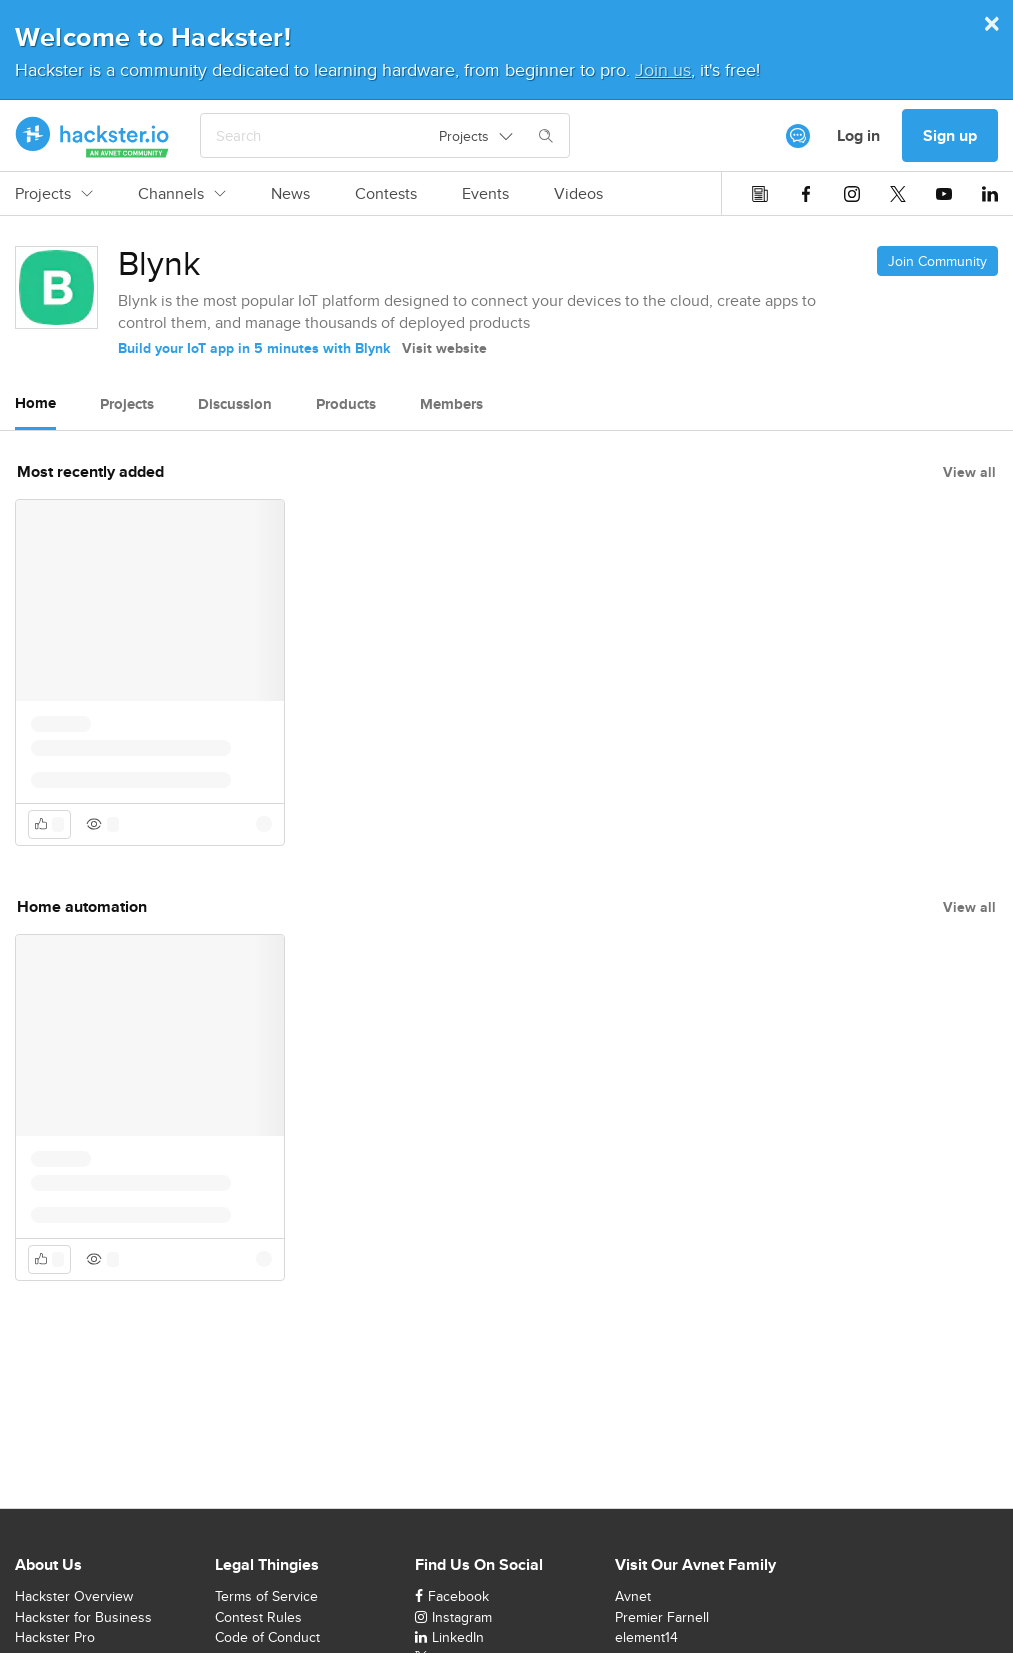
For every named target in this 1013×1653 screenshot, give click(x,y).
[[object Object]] (798, 136)
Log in (858, 135)
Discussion (235, 404)
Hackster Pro (55, 1637)
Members (451, 404)
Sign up (950, 135)
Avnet (633, 1596)
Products (346, 404)
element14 (646, 1637)
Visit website (444, 348)
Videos (578, 194)
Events (485, 194)
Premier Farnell (662, 1617)
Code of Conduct (267, 1637)
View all (969, 472)
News (290, 194)
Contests (386, 194)
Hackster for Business (83, 1617)
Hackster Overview (74, 1596)
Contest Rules (258, 1617)
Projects (54, 194)
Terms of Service (266, 1596)
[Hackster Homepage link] (92, 136)
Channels (182, 194)
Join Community (937, 261)
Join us (663, 69)
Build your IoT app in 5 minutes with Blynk (254, 348)
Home (35, 403)
